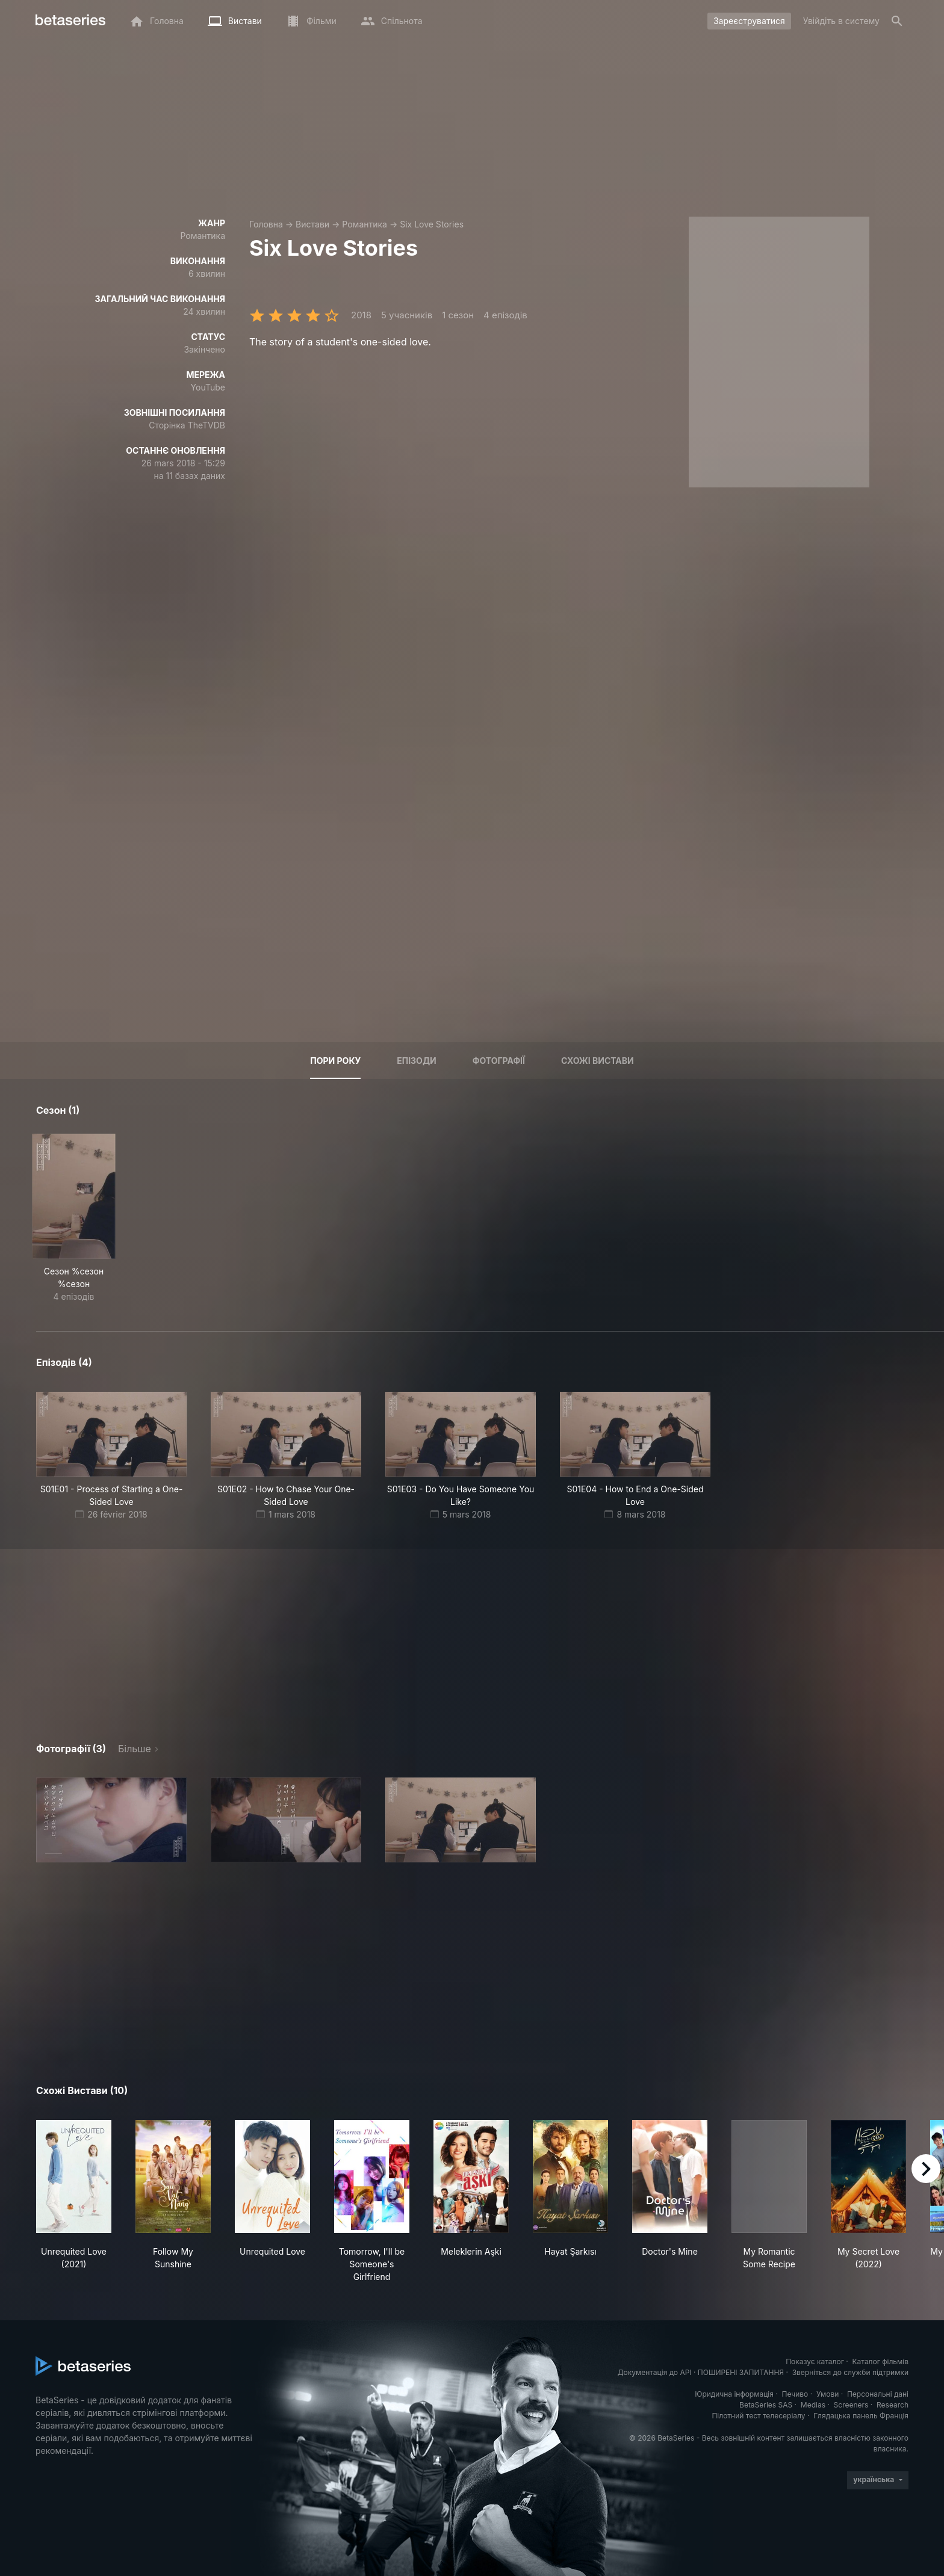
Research (892, 2404)
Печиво (794, 2393)
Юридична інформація (734, 2393)
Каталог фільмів (880, 2361)
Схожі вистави (597, 1060)
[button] (111, 1820)
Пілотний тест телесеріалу (758, 2415)
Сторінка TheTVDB (187, 425)
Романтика (364, 224)
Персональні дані (877, 2393)
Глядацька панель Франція (860, 2415)
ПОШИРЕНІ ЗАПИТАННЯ (741, 2372)
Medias (813, 2404)
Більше (134, 1749)
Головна (266, 224)
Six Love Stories (432, 224)
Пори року (335, 1060)
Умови (827, 2393)
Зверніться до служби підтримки (850, 2372)
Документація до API (655, 2372)
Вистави (312, 224)
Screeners (851, 2404)
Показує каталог (815, 2361)
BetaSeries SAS (765, 2404)
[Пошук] (897, 21)
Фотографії (499, 1060)
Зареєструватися (749, 21)
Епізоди (416, 1060)
